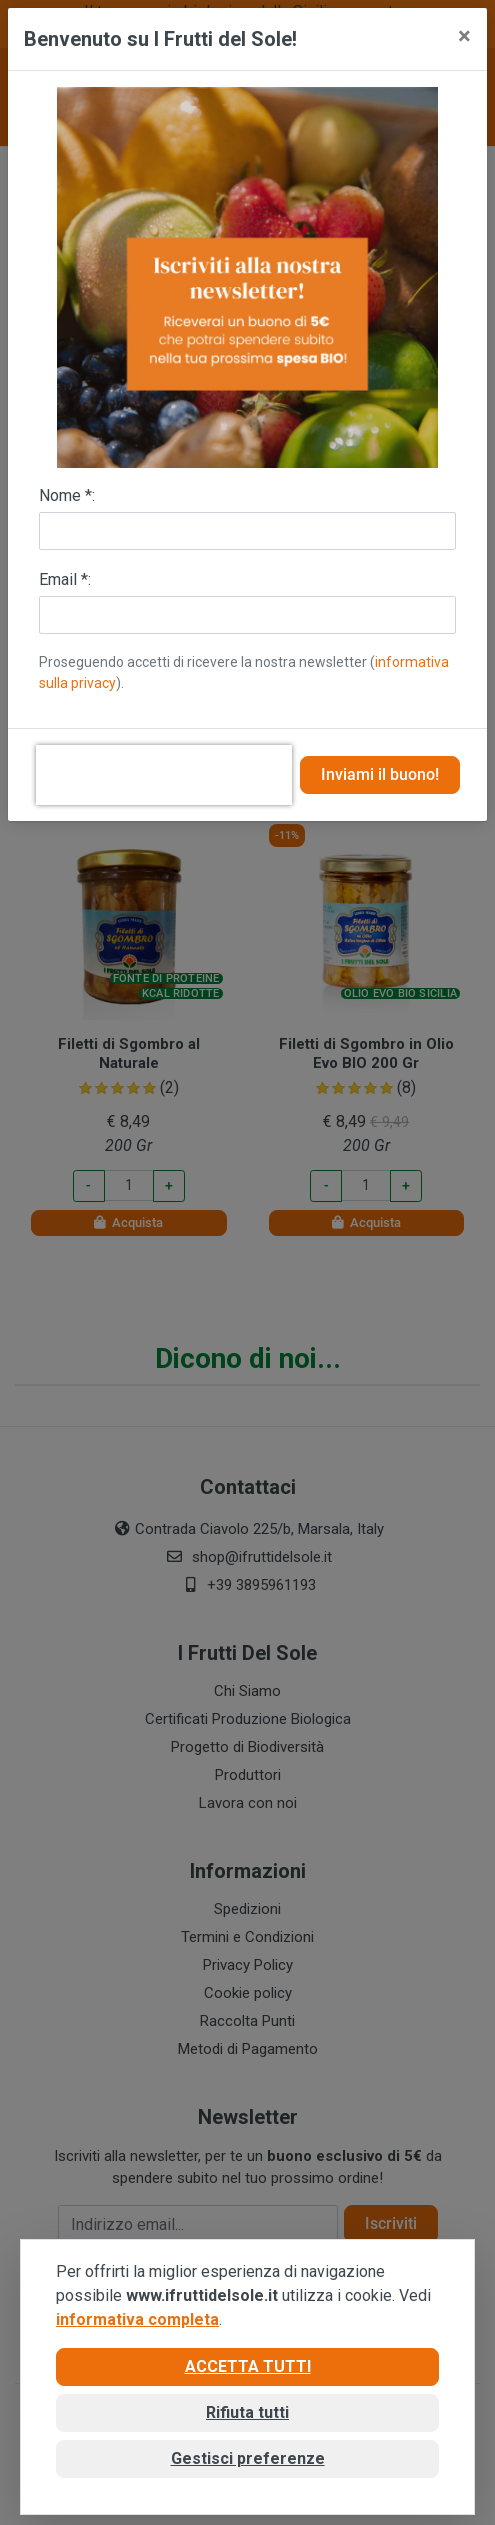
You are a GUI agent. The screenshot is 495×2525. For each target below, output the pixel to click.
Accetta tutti (248, 2366)
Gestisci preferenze (248, 2458)
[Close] (464, 36)
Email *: (65, 579)
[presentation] (164, 775)
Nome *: (67, 495)
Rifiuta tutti (247, 2412)
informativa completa (137, 2319)
